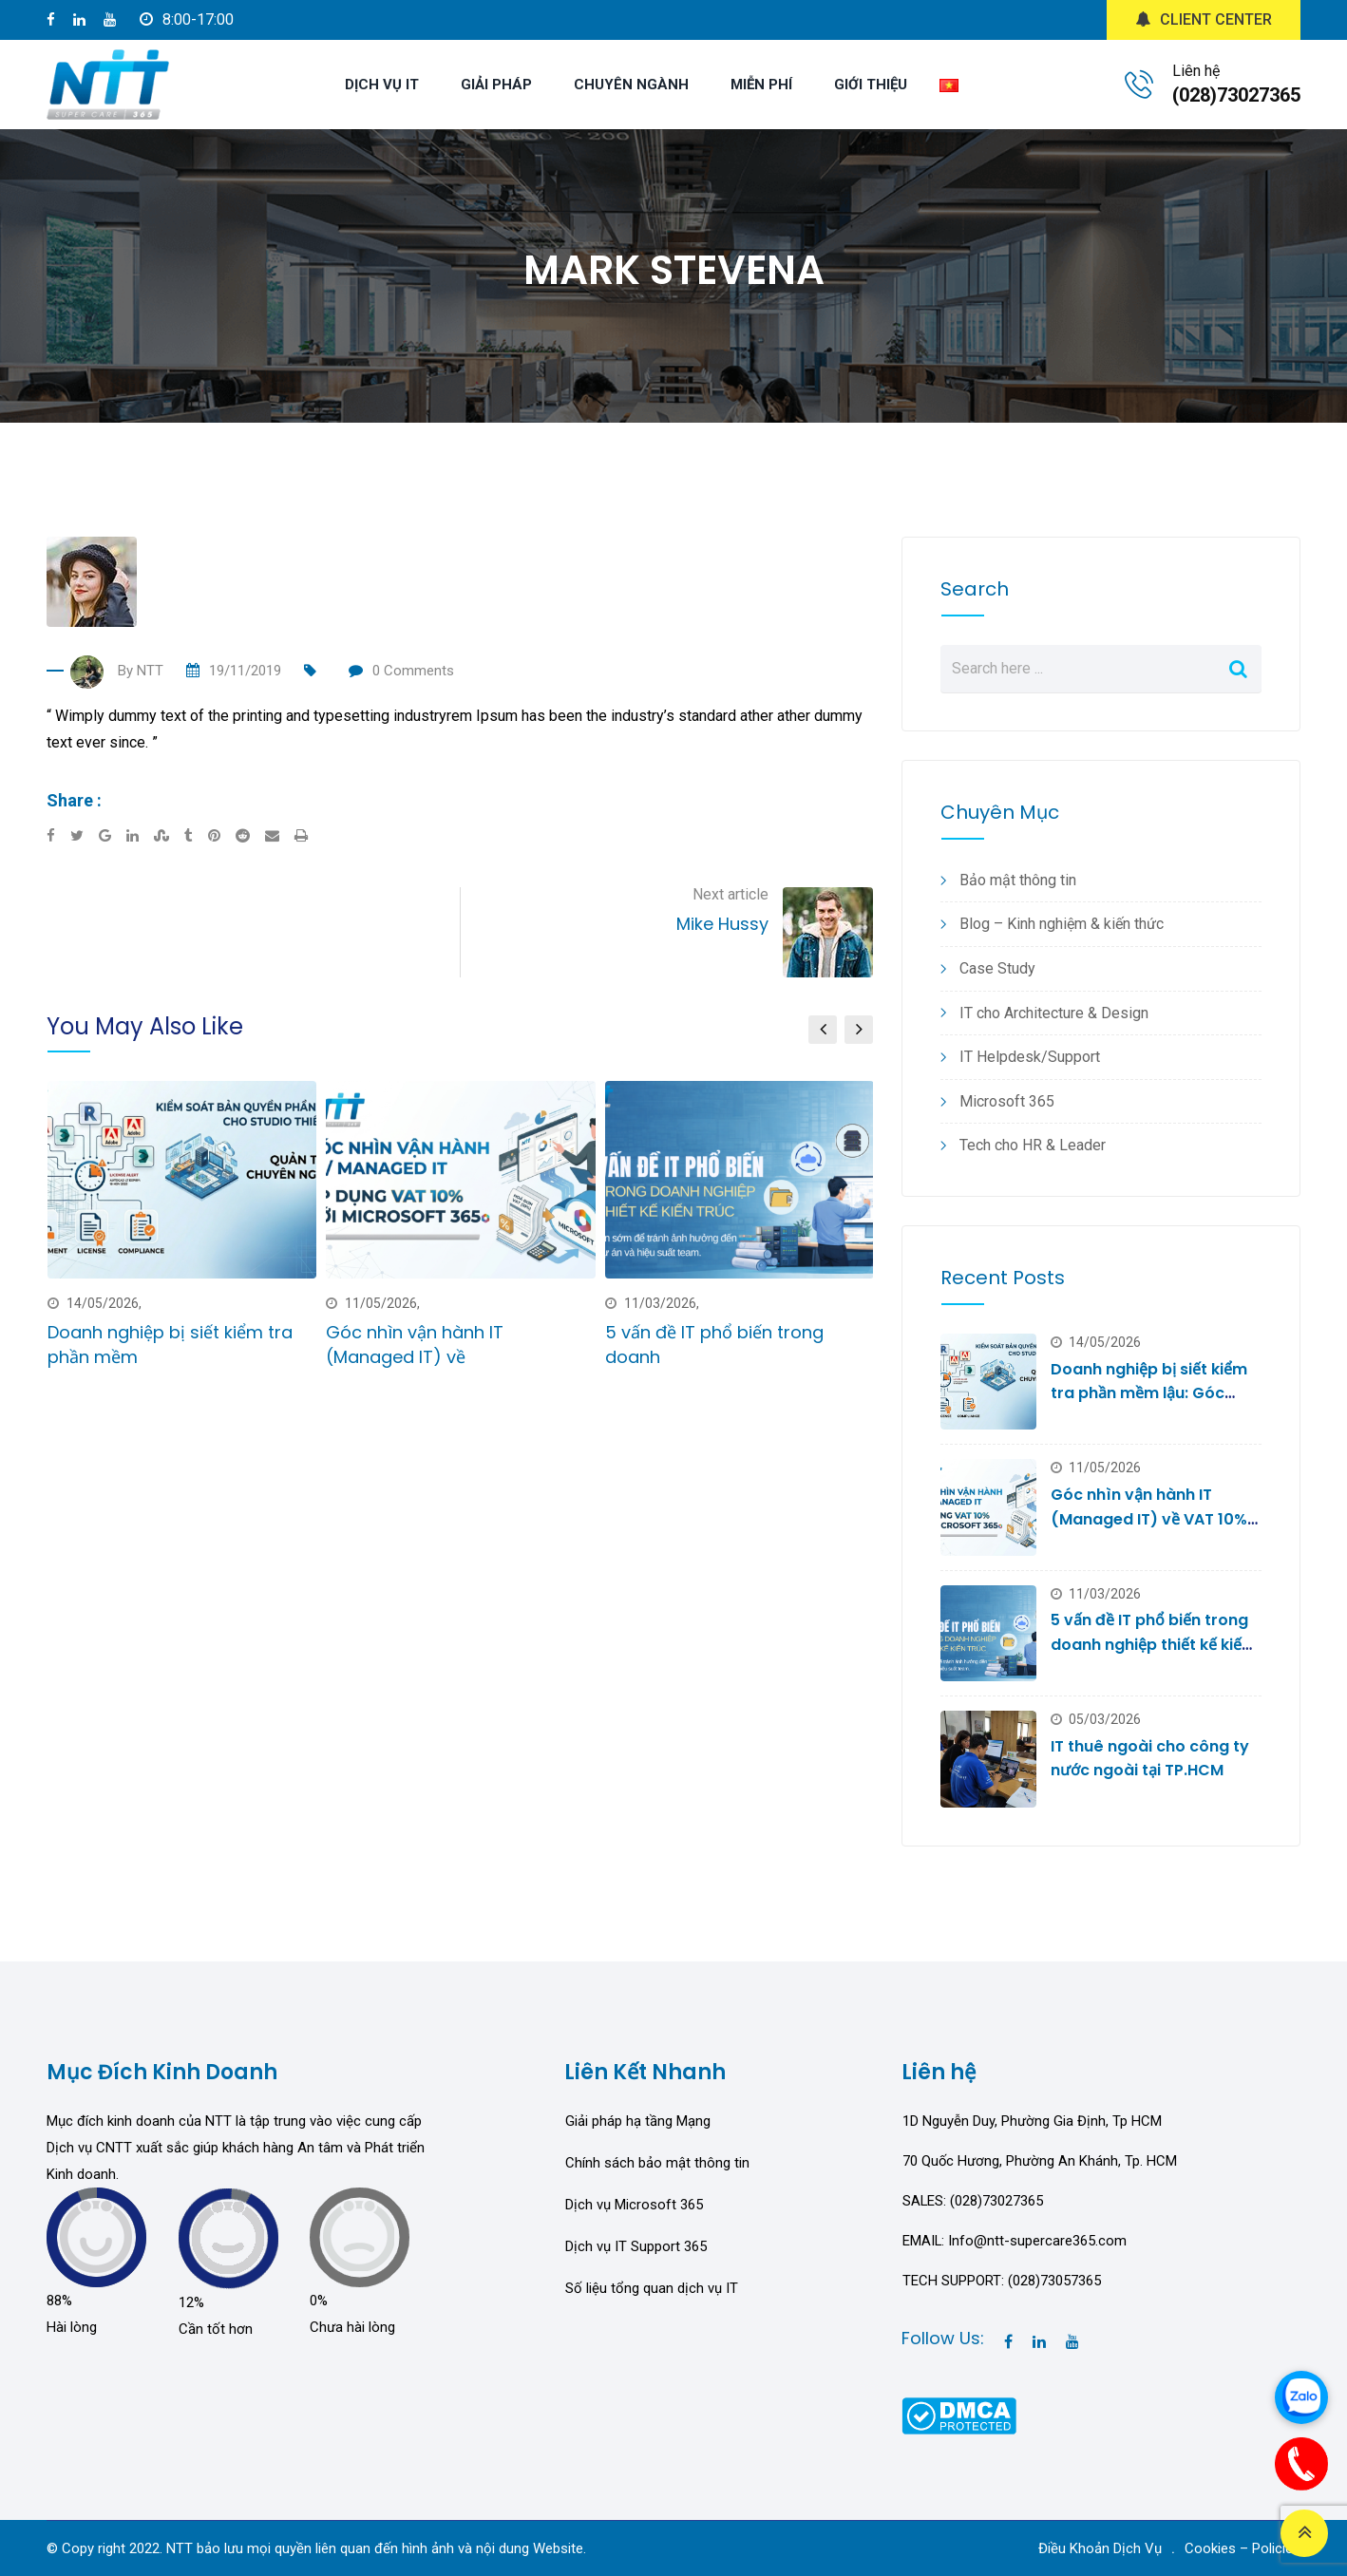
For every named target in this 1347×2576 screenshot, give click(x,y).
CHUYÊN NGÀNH (631, 84)
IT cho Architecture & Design (1053, 1013)
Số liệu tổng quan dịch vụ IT (651, 2288)
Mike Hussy (722, 924)
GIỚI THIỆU (870, 84)
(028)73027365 (1236, 95)
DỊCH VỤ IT (382, 84)
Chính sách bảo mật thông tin (657, 2162)
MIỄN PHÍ (761, 84)
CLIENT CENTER (1203, 19)
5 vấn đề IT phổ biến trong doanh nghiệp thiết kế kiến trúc (1151, 1644)
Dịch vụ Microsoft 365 (634, 2204)
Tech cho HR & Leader (1032, 1145)
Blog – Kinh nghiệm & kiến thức (1061, 924)
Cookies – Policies (1242, 2548)
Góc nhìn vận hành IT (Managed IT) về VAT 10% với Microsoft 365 (1149, 1519)
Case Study (997, 968)
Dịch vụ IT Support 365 (636, 2246)
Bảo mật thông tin (1017, 880)
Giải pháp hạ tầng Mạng (638, 2121)
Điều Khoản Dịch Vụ (1100, 2548)
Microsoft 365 (1006, 1101)
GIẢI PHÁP (496, 84)
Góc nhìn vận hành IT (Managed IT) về (414, 1344)
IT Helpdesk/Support (1029, 1057)
